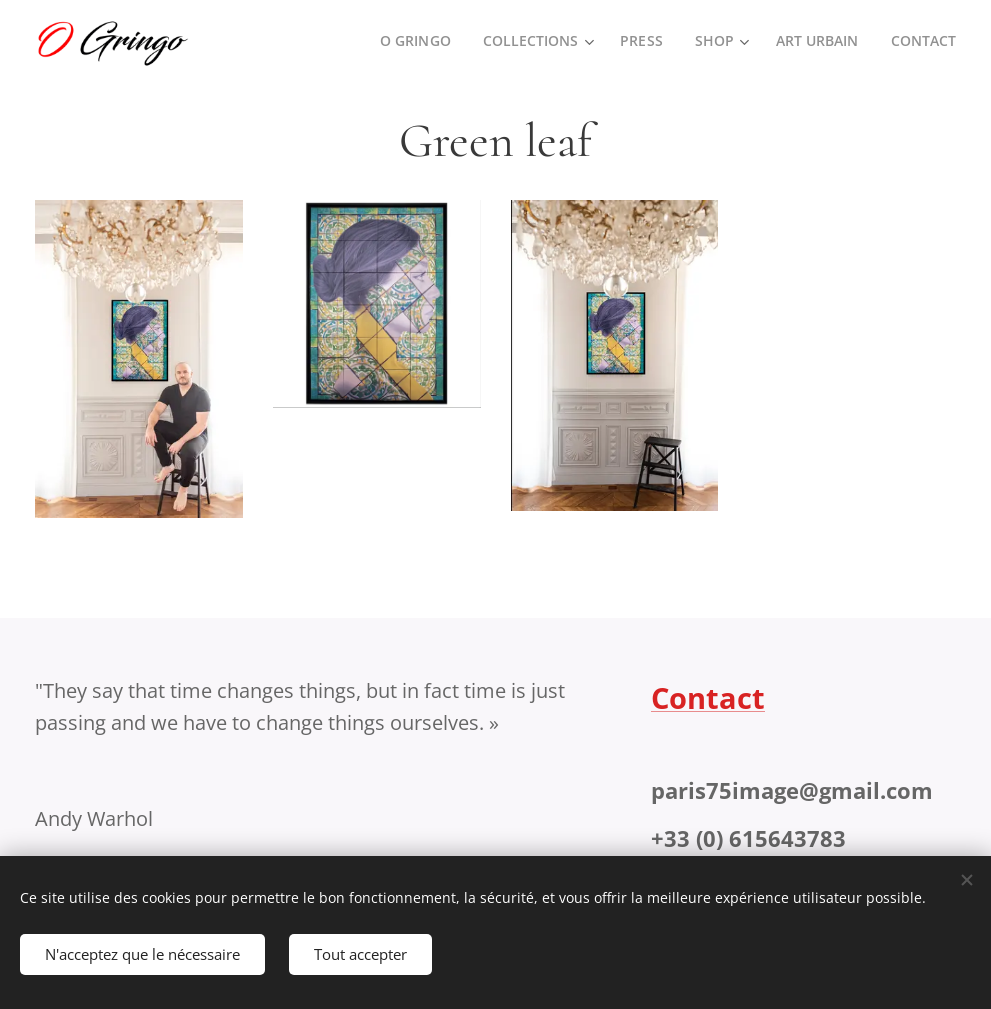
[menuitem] (411, 41)
